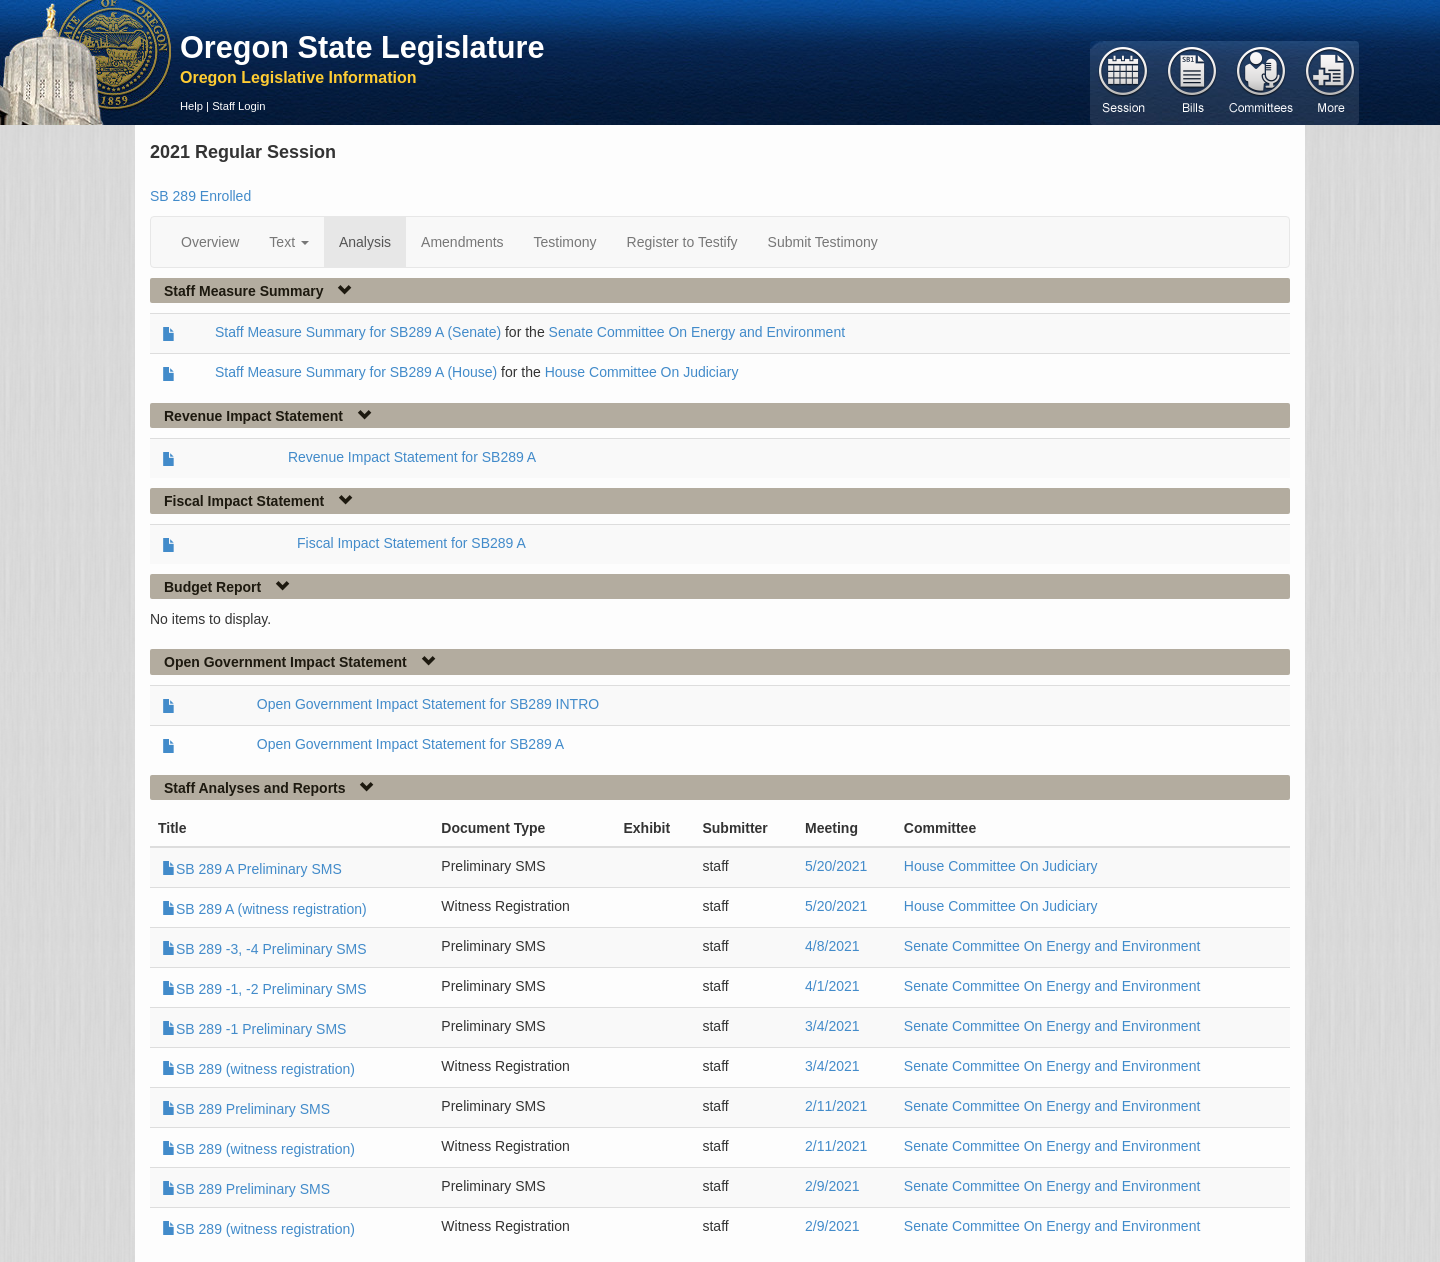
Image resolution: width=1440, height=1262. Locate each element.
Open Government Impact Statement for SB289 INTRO (428, 704)
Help (191, 106)
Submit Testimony (823, 242)
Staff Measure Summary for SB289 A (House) (356, 372)
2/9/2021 (832, 1186)
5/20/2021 (836, 866)
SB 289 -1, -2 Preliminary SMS (264, 989)
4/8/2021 (832, 946)
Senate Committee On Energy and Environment (697, 332)
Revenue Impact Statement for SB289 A (412, 457)
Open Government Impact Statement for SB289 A (410, 744)
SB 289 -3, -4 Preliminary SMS (264, 949)
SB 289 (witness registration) (258, 1069)
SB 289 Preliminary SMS (246, 1109)
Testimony (565, 242)
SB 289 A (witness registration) (264, 909)
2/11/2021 (836, 1106)
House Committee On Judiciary (642, 372)
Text (289, 242)
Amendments (462, 242)
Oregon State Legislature (362, 47)
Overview (210, 242)
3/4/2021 (832, 1026)
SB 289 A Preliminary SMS (252, 869)
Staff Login (238, 106)
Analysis (365, 242)
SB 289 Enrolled (200, 196)
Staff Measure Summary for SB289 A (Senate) (358, 332)
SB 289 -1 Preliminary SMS (254, 1029)
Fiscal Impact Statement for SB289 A (411, 543)
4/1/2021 (832, 986)
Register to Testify (682, 242)
